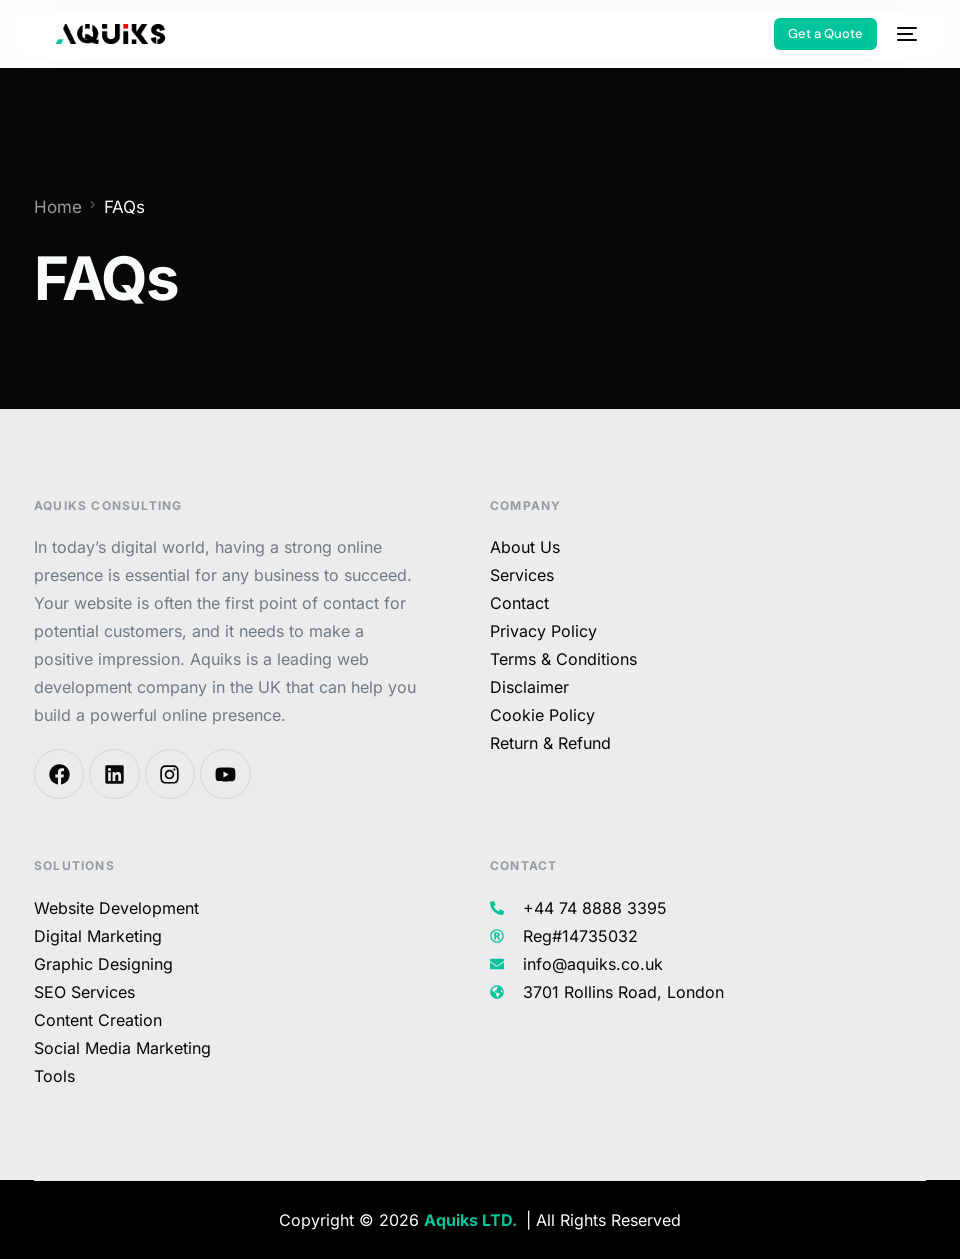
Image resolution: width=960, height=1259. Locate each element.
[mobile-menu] (907, 34)
